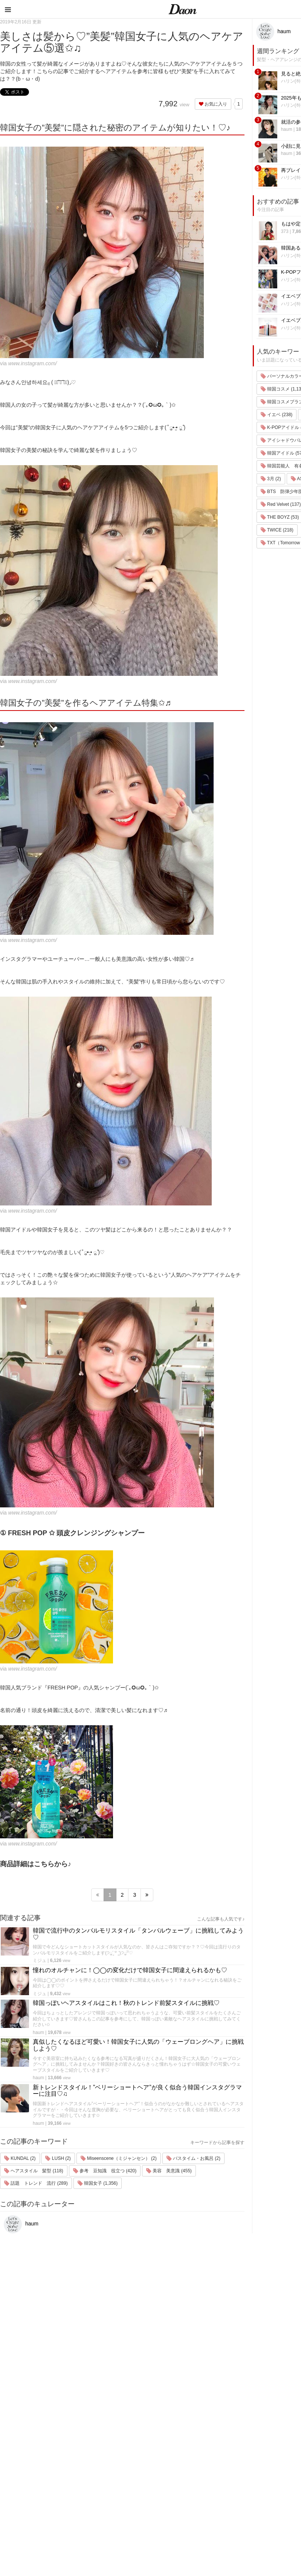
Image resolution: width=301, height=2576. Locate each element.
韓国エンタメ (226, 2436)
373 (285, 231)
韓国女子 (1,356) (98, 2183)
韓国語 (219, 2524)
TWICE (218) (277, 530)
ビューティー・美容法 (236, 2485)
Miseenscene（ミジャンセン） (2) (119, 2158)
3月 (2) (271, 478)
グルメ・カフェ (229, 2495)
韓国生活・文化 (229, 2534)
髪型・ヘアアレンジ (234, 2475)
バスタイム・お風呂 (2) (193, 2158)
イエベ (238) (277, 414)
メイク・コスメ (229, 2466)
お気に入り (213, 104)
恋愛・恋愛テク (229, 2505)
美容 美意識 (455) (169, 2170)
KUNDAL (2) (20, 2158)
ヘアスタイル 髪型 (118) (33, 2170)
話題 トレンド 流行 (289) (36, 2183)
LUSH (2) (57, 2158)
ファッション (226, 2456)
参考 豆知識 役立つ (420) (105, 2170)
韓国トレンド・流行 (234, 2515)
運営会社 (286, 2436)
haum (38, 2032)
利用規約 (286, 2446)
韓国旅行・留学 (229, 2446)
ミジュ (39, 1960)
